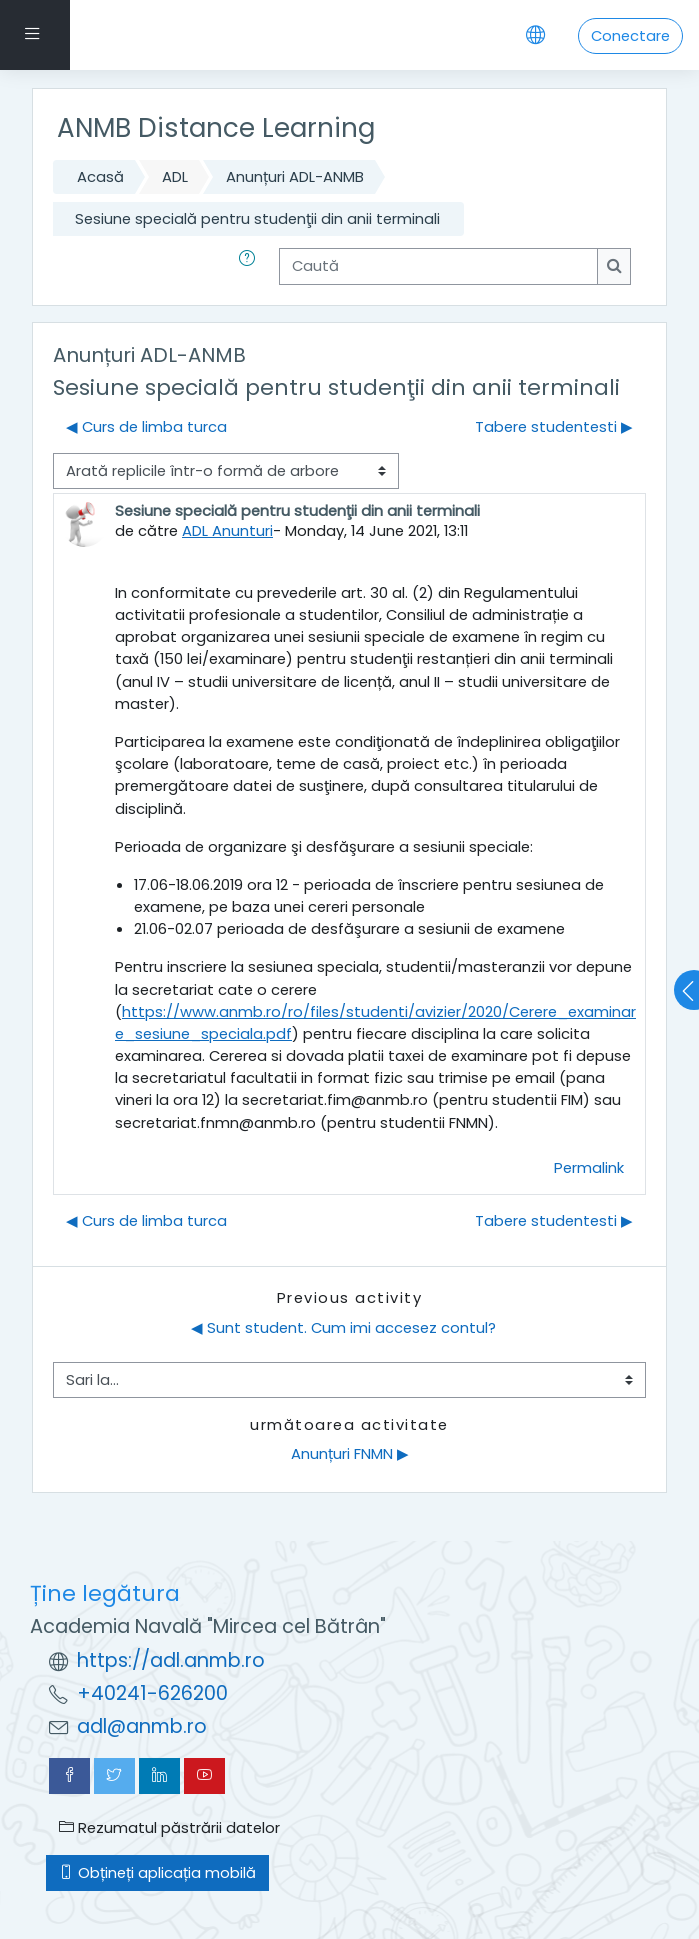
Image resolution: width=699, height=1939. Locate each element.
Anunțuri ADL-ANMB (295, 176)
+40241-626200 (152, 1693)
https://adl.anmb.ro (171, 1660)
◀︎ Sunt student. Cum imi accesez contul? (343, 1327)
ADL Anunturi (227, 530)
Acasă (100, 176)
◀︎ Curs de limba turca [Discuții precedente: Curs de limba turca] (146, 426)
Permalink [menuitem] (589, 1167)
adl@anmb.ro (142, 1726)
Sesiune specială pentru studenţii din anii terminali (257, 218)
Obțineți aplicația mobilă (157, 1872)
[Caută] (438, 266)
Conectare (630, 35)
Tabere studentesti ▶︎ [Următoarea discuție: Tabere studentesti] (554, 426)
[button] (251, 266)
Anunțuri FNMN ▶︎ (350, 1453)
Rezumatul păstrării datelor (169, 1827)
